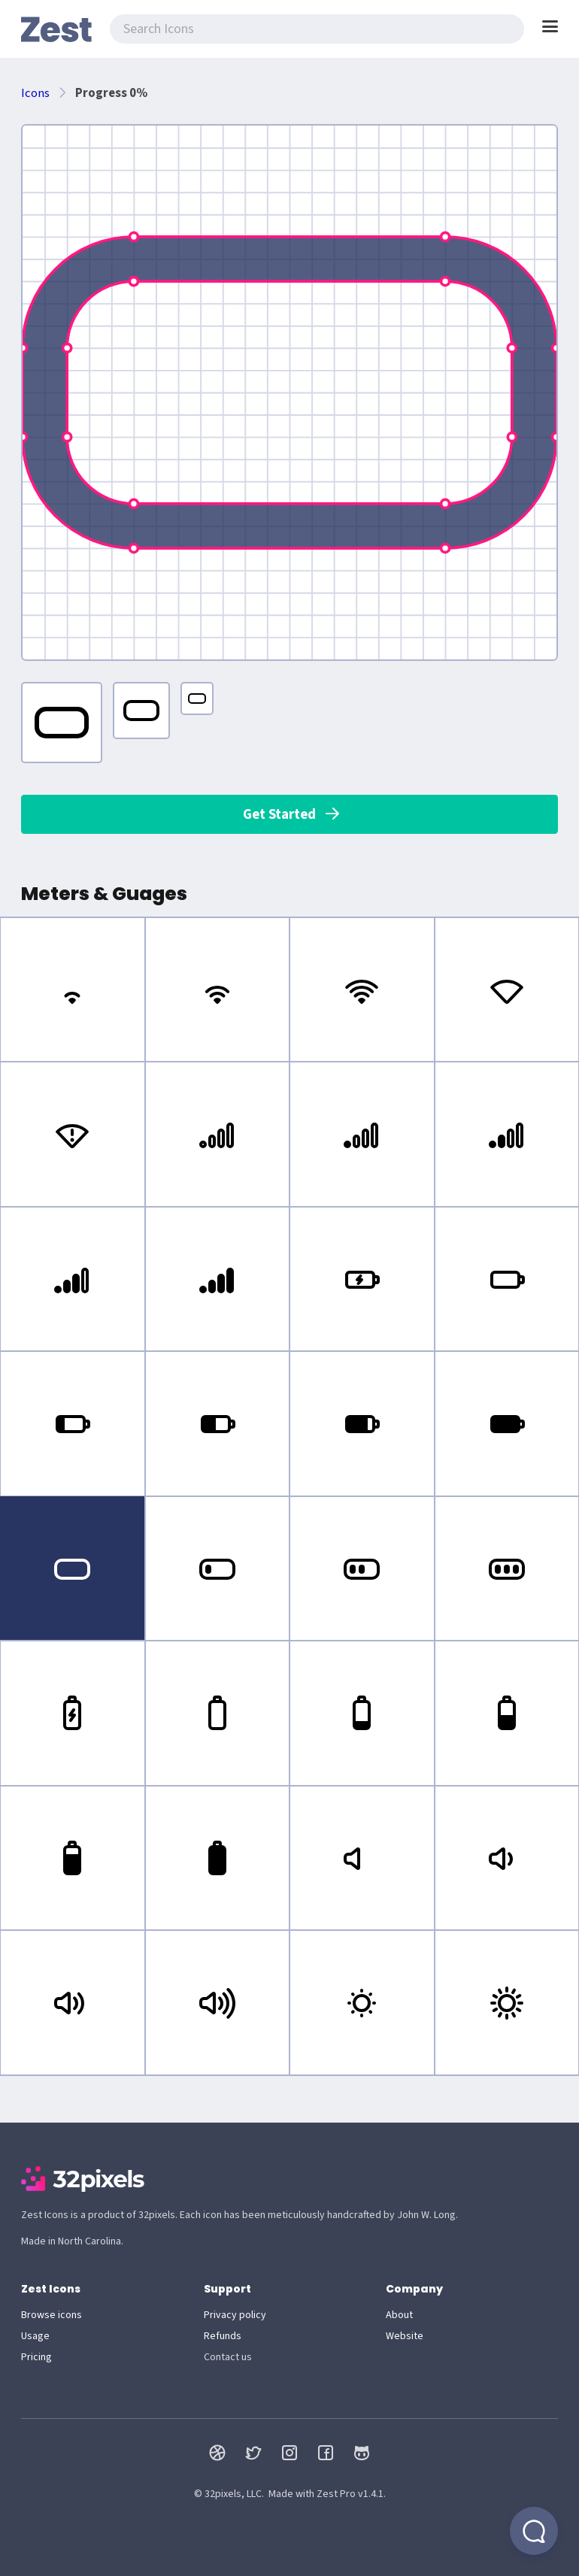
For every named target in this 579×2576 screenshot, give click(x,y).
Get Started (292, 814)
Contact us (228, 2357)
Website (404, 2336)
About (399, 2315)
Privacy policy (235, 2315)
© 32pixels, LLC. (229, 2494)
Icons (35, 93)
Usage (35, 2336)
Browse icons (51, 2315)
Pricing (36, 2357)
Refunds (222, 2336)
